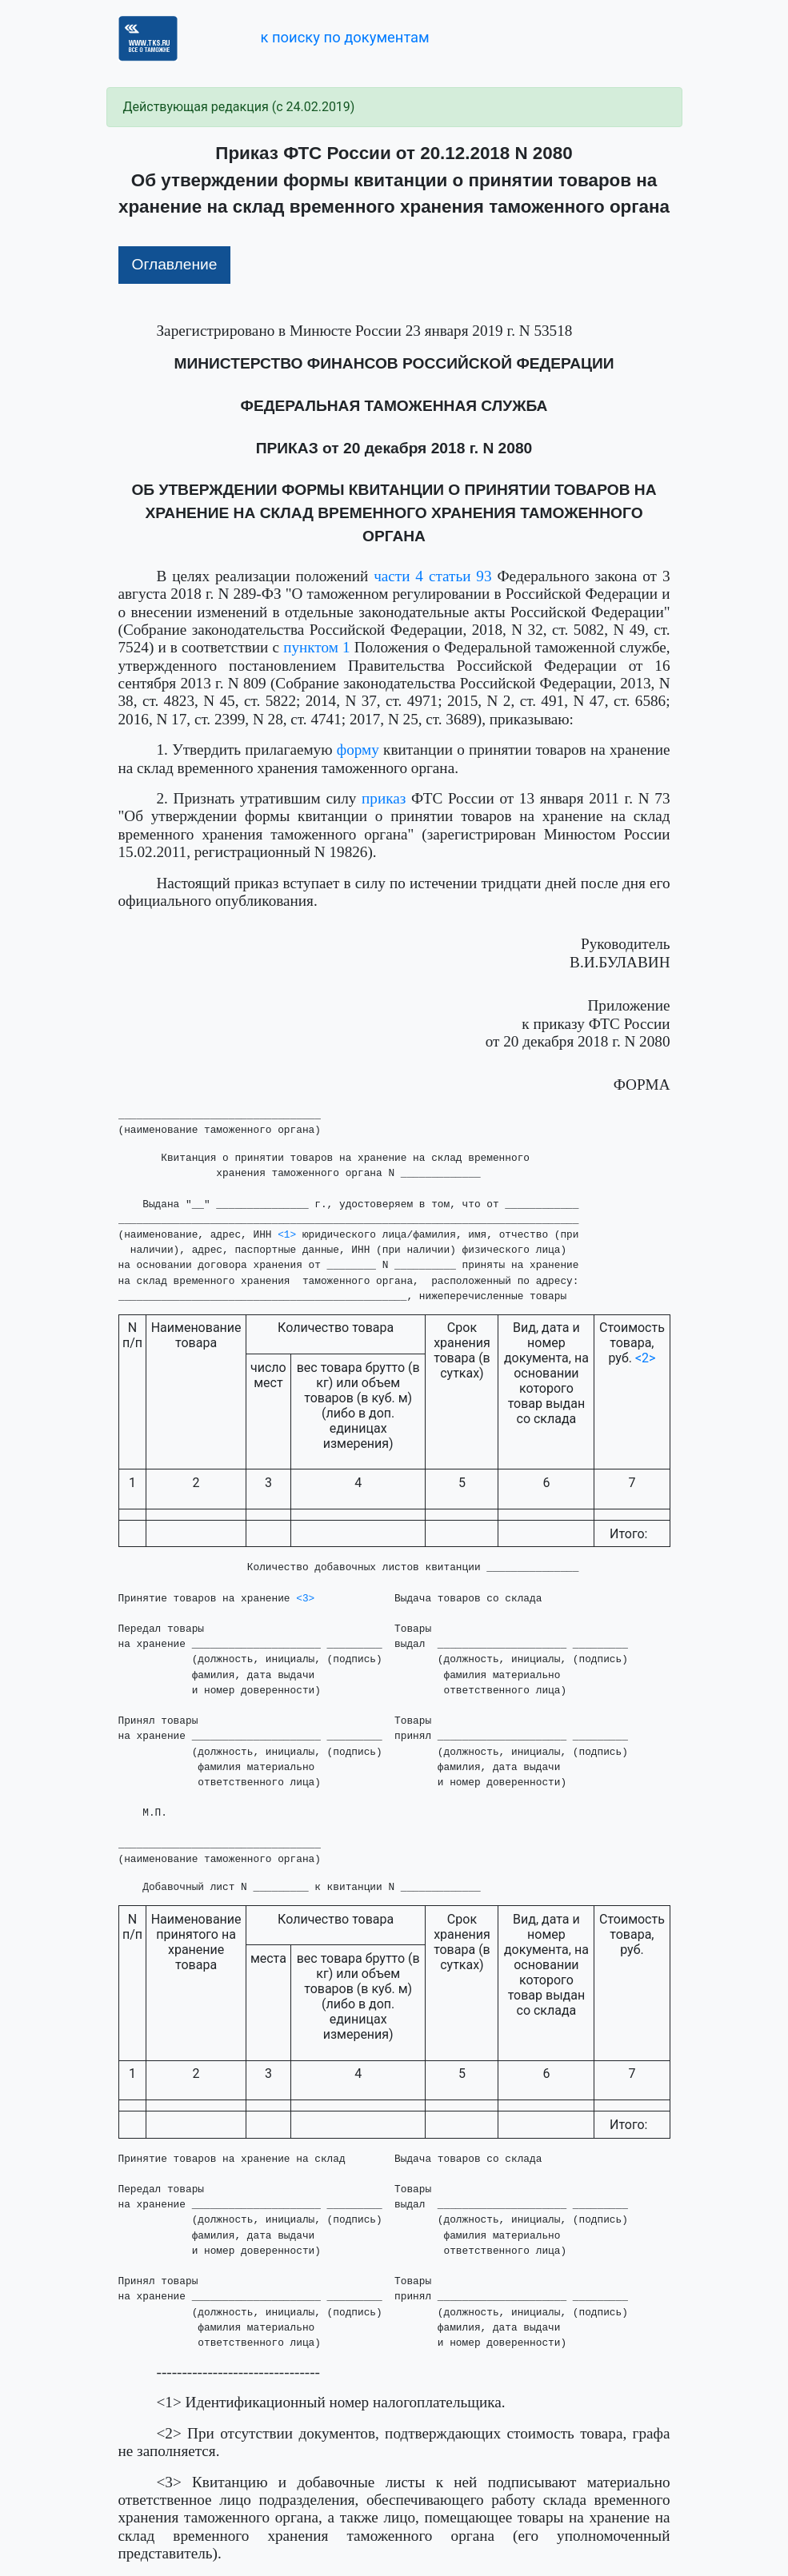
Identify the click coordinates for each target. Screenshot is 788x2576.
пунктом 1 (316, 647)
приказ (384, 798)
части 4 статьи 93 (432, 576)
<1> (287, 1235)
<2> (645, 1358)
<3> (305, 1599)
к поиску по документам (344, 37)
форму (358, 749)
